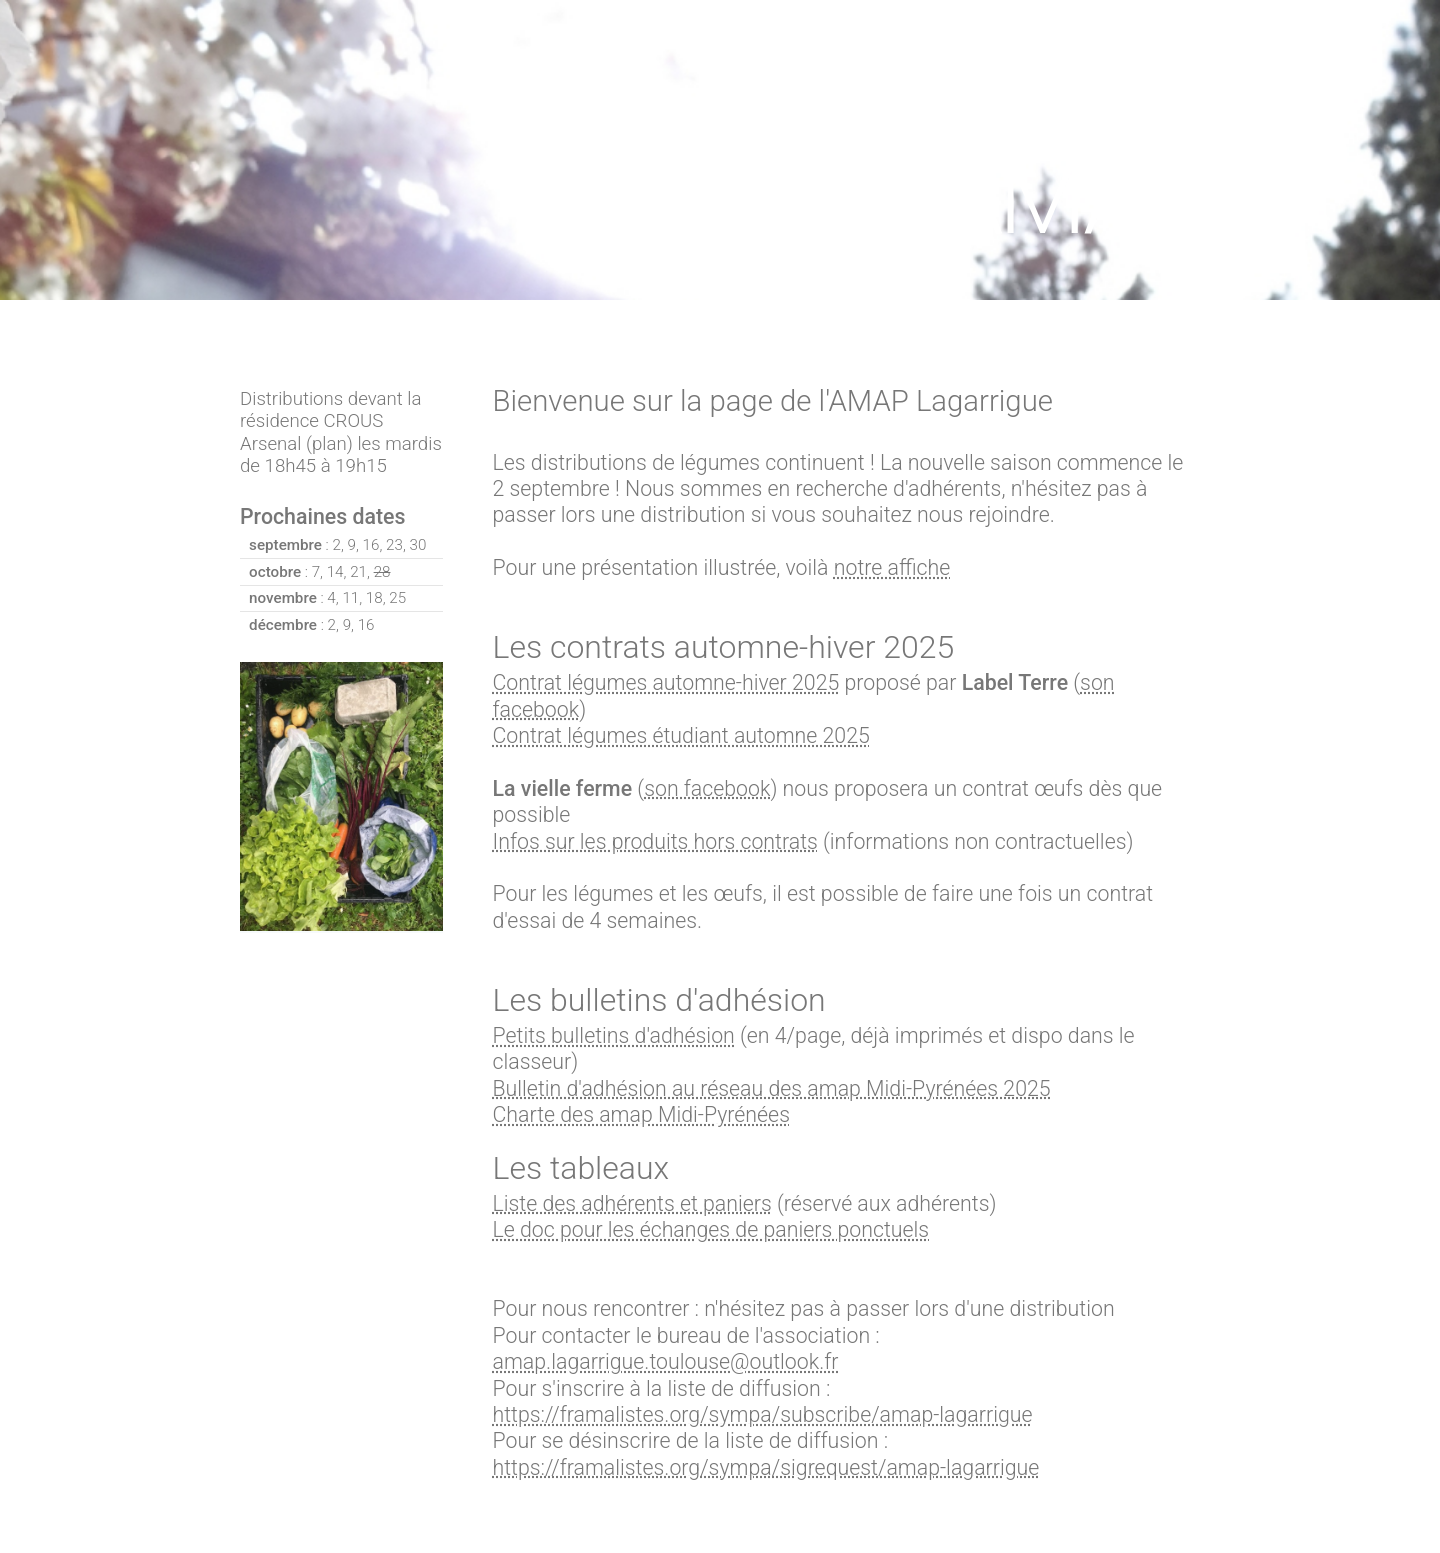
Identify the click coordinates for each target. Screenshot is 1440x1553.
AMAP (1069, 198)
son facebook (707, 788)
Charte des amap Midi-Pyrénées (641, 1114)
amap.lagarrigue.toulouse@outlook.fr (666, 1361)
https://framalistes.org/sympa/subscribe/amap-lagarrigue (763, 1414)
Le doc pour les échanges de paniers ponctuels (711, 1229)
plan (329, 444)
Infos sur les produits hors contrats (655, 841)
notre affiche (892, 567)
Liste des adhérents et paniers (632, 1203)
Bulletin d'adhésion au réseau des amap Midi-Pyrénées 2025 (772, 1088)
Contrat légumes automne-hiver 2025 (666, 682)
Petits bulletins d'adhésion (614, 1035)
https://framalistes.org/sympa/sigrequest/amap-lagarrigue (766, 1467)
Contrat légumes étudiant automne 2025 (681, 735)
